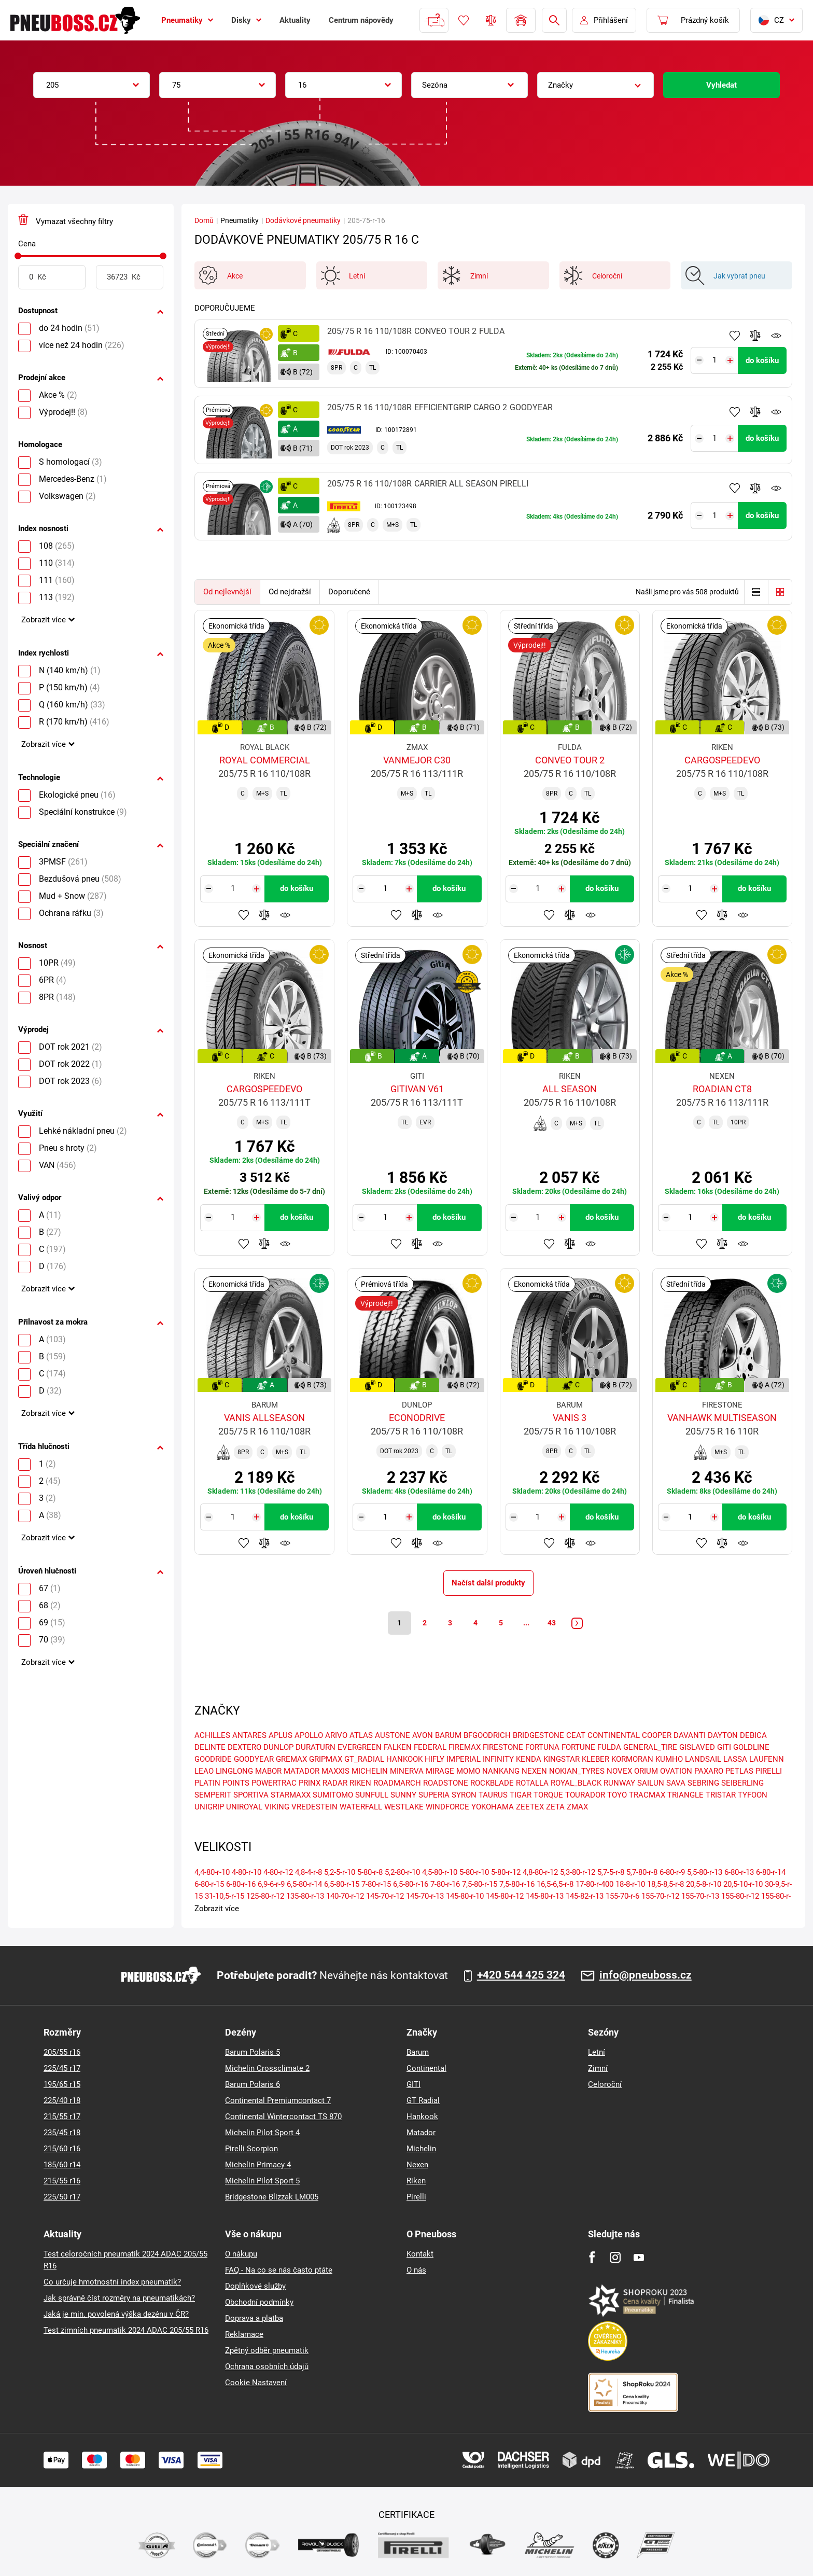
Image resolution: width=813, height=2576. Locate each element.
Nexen (417, 2164)
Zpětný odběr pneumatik (267, 2350)
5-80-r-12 (506, 1872)
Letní (596, 2052)
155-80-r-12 (740, 1896)
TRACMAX (647, 1795)
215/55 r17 (62, 2116)
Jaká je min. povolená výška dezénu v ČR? (116, 2314)
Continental (426, 2068)
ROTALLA (532, 1783)
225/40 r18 (62, 2100)
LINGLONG (234, 1771)
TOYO (617, 1795)
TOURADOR (585, 1795)
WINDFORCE (447, 1807)
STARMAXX (291, 1795)
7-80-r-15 (376, 1884)
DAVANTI (690, 1735)
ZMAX (577, 1807)
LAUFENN (766, 1759)
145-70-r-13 (425, 1896)
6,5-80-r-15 (341, 1884)
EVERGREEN (360, 1747)
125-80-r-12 (265, 1896)
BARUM (448, 1735)
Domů (204, 220)
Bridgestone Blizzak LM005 (271, 2197)
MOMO (468, 1771)
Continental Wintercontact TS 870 (283, 2116)
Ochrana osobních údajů (267, 2366)
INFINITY (498, 1759)
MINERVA (407, 1771)
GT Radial (423, 2100)
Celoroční (605, 2084)
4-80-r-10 (246, 1872)
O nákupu (241, 2254)
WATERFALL (361, 1807)
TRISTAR (721, 1795)
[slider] (18, 256)
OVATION (676, 1771)
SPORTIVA (251, 1795)
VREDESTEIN (314, 1807)
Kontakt (419, 2254)
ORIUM (646, 1771)
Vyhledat (721, 85)
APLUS (280, 1735)
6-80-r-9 (672, 1872)
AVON (422, 1735)
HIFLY (434, 1759)
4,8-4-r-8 (308, 1872)
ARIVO (336, 1735)
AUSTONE (392, 1735)
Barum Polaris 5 (252, 2052)
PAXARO (708, 1771)
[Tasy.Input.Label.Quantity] (714, 360)
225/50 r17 (62, 2197)
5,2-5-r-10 (339, 1872)
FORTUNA (542, 1747)
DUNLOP (278, 1747)
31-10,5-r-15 (224, 1896)
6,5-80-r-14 (304, 1884)
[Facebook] (592, 2257)
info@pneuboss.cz (645, 1975)
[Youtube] (638, 2257)
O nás (416, 2270)
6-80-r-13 (739, 1872)
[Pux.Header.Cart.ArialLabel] (693, 20)
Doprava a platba (254, 2318)
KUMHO (669, 1759)
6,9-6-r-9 (271, 1884)
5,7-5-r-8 (610, 1872)
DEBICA (753, 1735)
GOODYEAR (254, 1759)
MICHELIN (370, 1771)
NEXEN (534, 1771)
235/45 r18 (62, 2132)
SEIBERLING (742, 1783)
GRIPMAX (325, 1759)
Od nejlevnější (227, 591)
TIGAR (520, 1795)
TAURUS (493, 1795)
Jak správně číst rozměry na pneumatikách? (119, 2298)
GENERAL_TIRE (650, 1747)
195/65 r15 (62, 2084)
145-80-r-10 (465, 1896)
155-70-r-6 (622, 1896)
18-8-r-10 (630, 1884)
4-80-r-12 (278, 1872)
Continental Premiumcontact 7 (278, 2100)
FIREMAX (464, 1747)
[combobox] (91, 85)
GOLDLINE (751, 1747)
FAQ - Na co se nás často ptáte (278, 2270)
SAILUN (650, 1783)
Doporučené (349, 591)
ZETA (555, 1807)
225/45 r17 (62, 2068)
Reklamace (244, 2334)
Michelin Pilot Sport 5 (262, 2180)
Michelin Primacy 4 (258, 2164)
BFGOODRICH (487, 1735)
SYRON (464, 1795)
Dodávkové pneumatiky (303, 220)
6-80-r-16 (241, 1884)
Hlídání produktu (776, 335)
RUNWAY (619, 1783)
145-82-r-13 (585, 1896)
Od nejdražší (290, 591)
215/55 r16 (62, 2180)
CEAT (575, 1735)
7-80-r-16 (445, 1884)
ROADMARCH (397, 1783)
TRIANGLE (685, 1795)
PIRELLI (768, 1771)
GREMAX (291, 1759)
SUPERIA (434, 1795)
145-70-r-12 (385, 1896)
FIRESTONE (503, 1747)
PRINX (309, 1783)
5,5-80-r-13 (704, 1872)
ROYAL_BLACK (576, 1783)
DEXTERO (244, 1747)
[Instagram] (615, 2257)
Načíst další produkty (488, 1583)
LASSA (735, 1759)
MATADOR (301, 1771)
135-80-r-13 (305, 1896)
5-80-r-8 (370, 1872)
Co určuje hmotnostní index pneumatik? (112, 2282)
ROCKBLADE (492, 1783)
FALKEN (398, 1747)
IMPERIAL (463, 1759)
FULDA (609, 1747)
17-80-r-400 (594, 1884)
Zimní (598, 2068)
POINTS (235, 1783)
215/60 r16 (62, 2148)
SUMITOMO (333, 1795)
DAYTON (723, 1735)
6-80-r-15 (209, 1884)
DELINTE (210, 1747)
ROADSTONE (445, 1783)
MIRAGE (440, 1771)
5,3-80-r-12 (577, 1872)
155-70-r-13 (700, 1896)
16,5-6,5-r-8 (555, 1884)
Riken (416, 2180)
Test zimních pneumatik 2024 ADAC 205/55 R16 (126, 2330)
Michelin (421, 2148)
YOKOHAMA (492, 1807)
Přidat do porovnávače (755, 335)
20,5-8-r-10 (703, 1884)
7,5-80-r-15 (479, 1884)
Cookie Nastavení (256, 2382)
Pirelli (416, 2197)
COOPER (656, 1735)
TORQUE (548, 1795)
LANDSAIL (703, 1759)
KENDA (528, 1759)
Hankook (422, 2116)
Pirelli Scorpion (251, 2148)
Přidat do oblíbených (735, 335)
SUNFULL (371, 1795)
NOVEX (619, 1771)
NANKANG (501, 1771)
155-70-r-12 (660, 1896)
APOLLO (309, 1735)
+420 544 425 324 (521, 1975)
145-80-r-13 (545, 1896)
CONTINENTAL (613, 1735)
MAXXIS (335, 1771)
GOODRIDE (213, 1759)
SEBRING (703, 1783)
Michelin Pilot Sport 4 (262, 2132)
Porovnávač (491, 20)
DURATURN (315, 1747)
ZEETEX (530, 1807)
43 (552, 1623)
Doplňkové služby (255, 2286)
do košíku (762, 360)
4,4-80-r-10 (212, 1872)
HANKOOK (404, 1759)
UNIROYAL (244, 1807)
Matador (421, 2132)
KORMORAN (632, 1759)
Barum (417, 2052)
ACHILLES (212, 1735)
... (526, 1623)
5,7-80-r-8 (641, 1872)
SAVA (675, 1783)
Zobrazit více (43, 619)
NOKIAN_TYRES (577, 1771)
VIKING (276, 1807)
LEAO (204, 1771)
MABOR (268, 1771)
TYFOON (752, 1795)
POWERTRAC (274, 1783)
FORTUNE (578, 1747)
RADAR (335, 1783)
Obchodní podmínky (259, 2302)
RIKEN (360, 1783)
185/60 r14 (62, 2164)
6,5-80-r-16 (410, 1884)
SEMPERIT (212, 1795)
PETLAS (739, 1771)
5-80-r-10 (474, 1872)
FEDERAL (430, 1747)
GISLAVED (697, 1747)
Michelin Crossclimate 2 (267, 2068)
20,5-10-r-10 (743, 1884)
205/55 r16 (62, 2052)
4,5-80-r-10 (439, 1872)
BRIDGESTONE (538, 1735)
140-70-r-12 (345, 1896)
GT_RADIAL (364, 1759)
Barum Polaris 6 (252, 2084)
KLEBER (595, 1759)
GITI (724, 1747)
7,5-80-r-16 (517, 1884)
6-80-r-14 (771, 1872)
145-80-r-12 (505, 1896)
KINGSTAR (561, 1759)
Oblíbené (463, 20)
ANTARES (249, 1735)
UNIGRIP (209, 1807)
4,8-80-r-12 (540, 1872)
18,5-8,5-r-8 (665, 1884)
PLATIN (207, 1783)
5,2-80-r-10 (402, 1872)
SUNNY (403, 1795)
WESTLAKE (404, 1807)
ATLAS (361, 1735)
